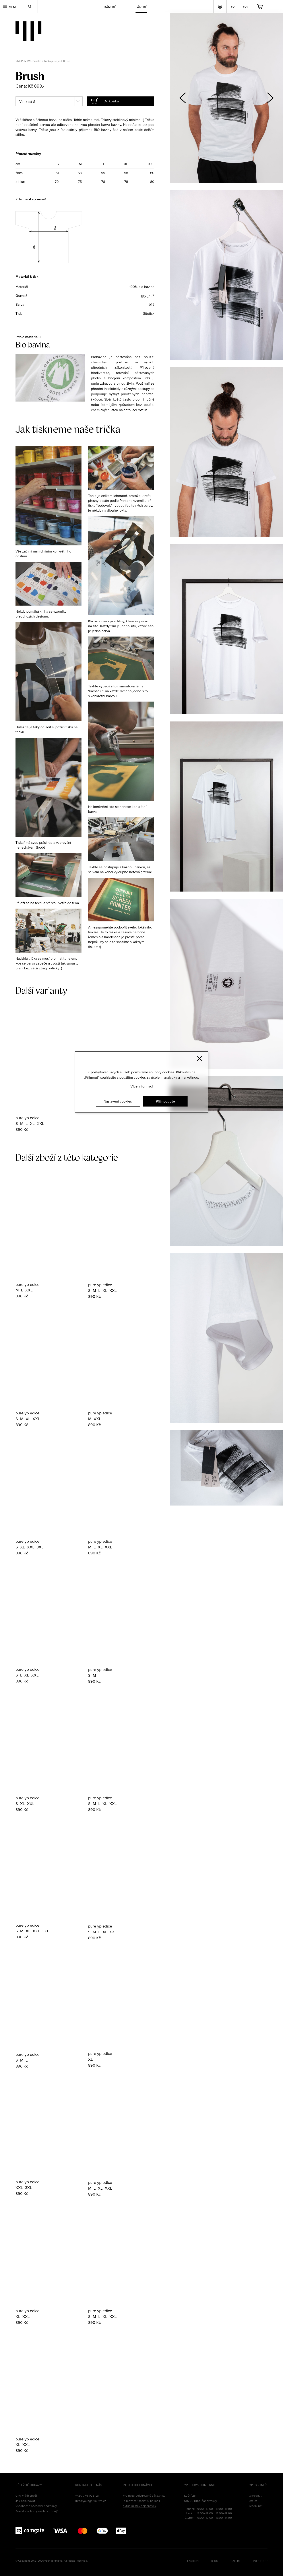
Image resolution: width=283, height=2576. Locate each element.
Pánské (37, 61)
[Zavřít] (199, 1058)
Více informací (141, 1086)
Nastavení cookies (118, 1101)
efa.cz (253, 2501)
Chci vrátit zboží (26, 2495)
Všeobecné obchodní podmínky (36, 2506)
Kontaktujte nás (88, 2485)
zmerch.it (255, 2495)
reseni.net (256, 2506)
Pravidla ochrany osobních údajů (37, 2511)
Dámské (110, 7)
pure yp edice (27, 1117)
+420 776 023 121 (87, 2495)
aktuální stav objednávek (139, 2506)
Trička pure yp (52, 61)
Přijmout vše (165, 1101)
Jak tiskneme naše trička (68, 429)
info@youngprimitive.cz (90, 2501)
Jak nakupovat (25, 2501)
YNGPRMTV (23, 61)
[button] (270, 97)
